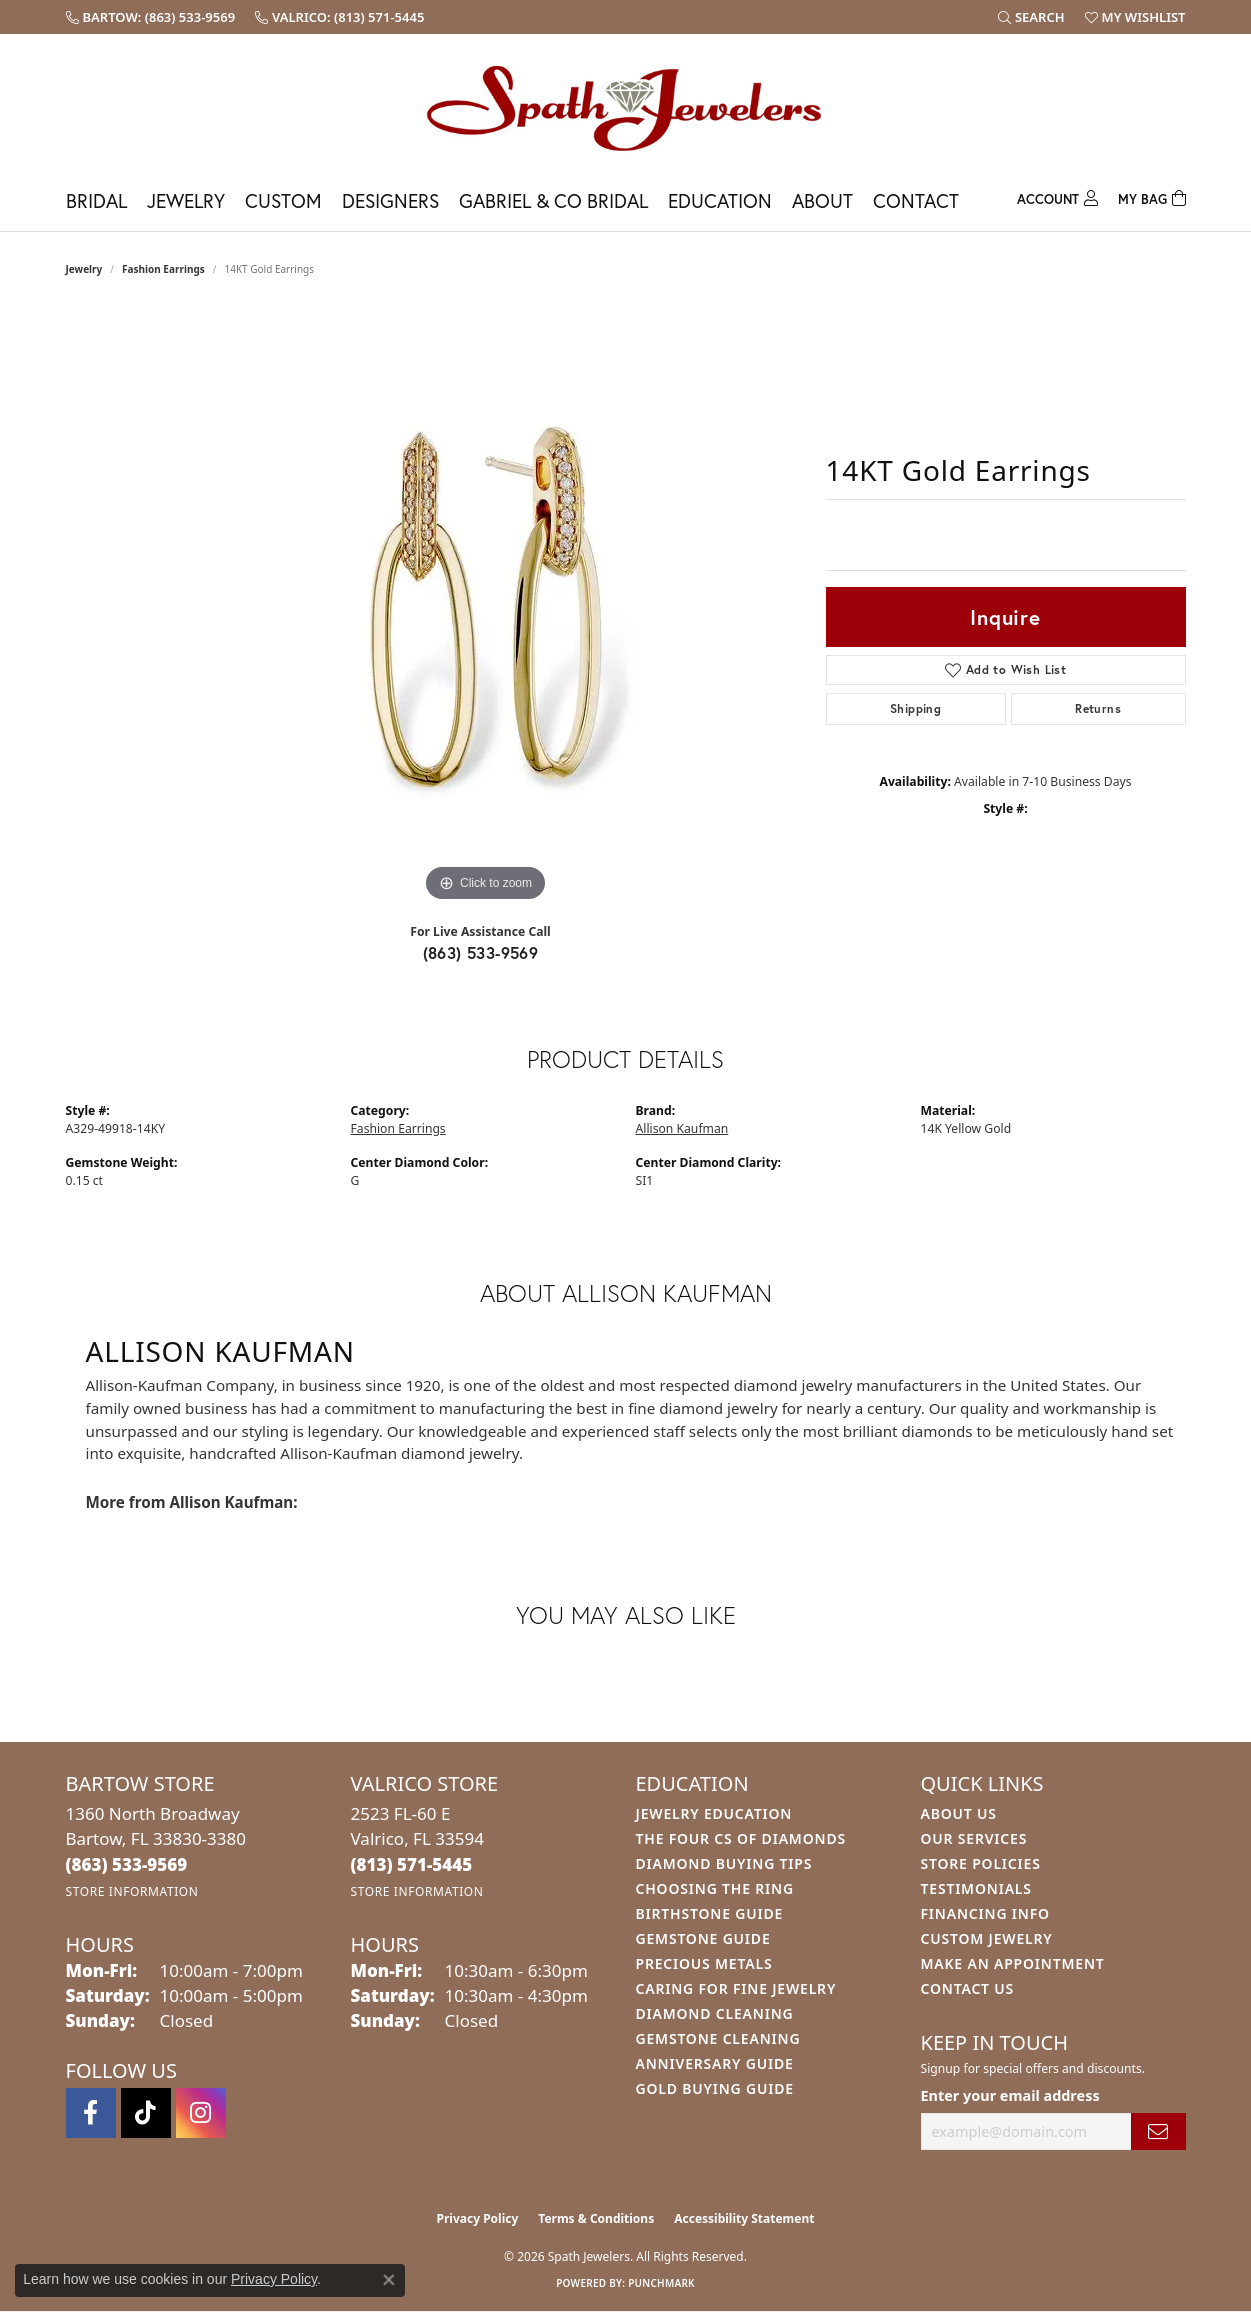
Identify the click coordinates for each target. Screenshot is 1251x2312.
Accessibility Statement (744, 2218)
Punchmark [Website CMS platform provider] (661, 2283)
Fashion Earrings (163, 269)
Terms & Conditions (596, 2218)
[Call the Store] (127, 1864)
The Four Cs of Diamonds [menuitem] (741, 1838)
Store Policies (981, 1863)
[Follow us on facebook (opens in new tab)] (91, 2113)
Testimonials (976, 1888)
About (822, 200)
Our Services (974, 1838)
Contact (916, 200)
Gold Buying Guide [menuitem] (715, 2088)
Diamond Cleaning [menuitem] (715, 2013)
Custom (283, 200)
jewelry (84, 269)
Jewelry (186, 200)
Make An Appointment (1013, 1963)
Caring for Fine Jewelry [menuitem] (736, 1988)
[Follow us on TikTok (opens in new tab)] (146, 2113)
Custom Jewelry (987, 1938)
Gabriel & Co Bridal (553, 200)
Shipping (915, 708)
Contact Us (968, 1988)
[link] (151, 17)
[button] (1031, 17)
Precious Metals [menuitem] (704, 1963)
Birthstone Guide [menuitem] (710, 1913)
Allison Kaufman (682, 1128)
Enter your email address (1010, 2095)
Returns (1098, 708)
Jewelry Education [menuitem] (714, 1813)
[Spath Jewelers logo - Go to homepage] (626, 107)
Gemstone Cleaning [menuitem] (718, 2038)
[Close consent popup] (389, 2280)
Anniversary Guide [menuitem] (715, 2063)
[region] (486, 607)
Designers (390, 200)
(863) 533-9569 (481, 952)
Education (720, 200)
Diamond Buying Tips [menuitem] (724, 1863)
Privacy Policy (478, 2218)
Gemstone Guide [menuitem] (703, 1938)
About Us (959, 1813)
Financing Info (985, 1913)
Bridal (96, 200)
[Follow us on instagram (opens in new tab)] (201, 2113)
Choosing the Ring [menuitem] (715, 1888)
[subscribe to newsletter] (1158, 2131)
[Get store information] (132, 1891)
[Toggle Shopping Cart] (1152, 196)
